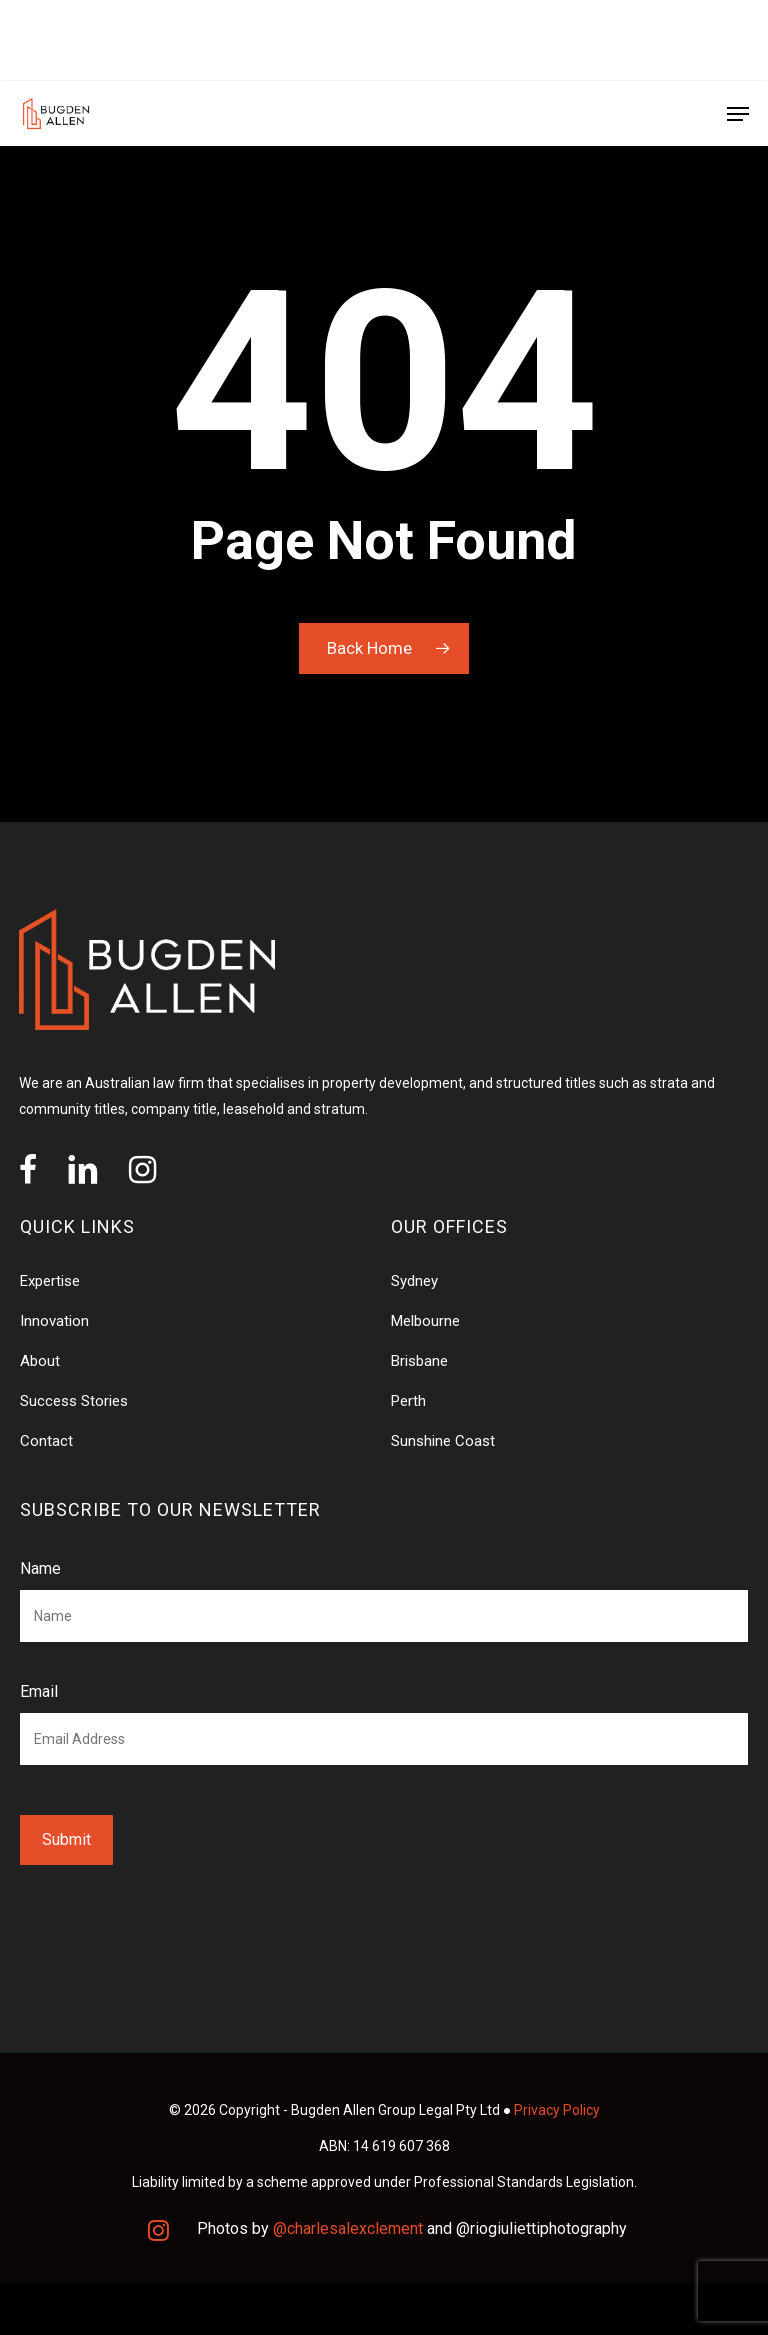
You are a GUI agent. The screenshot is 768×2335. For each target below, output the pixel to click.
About (40, 1361)
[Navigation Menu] (738, 114)
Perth (408, 1401)
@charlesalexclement (348, 2228)
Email (39, 1691)
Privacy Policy (557, 2110)
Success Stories (74, 1401)
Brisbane (419, 1361)
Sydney (414, 1281)
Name (40, 1568)
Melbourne (425, 1321)
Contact (46, 1441)
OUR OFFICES (69, 40)
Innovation (54, 1321)
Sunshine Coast (443, 1441)
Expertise (50, 1281)
